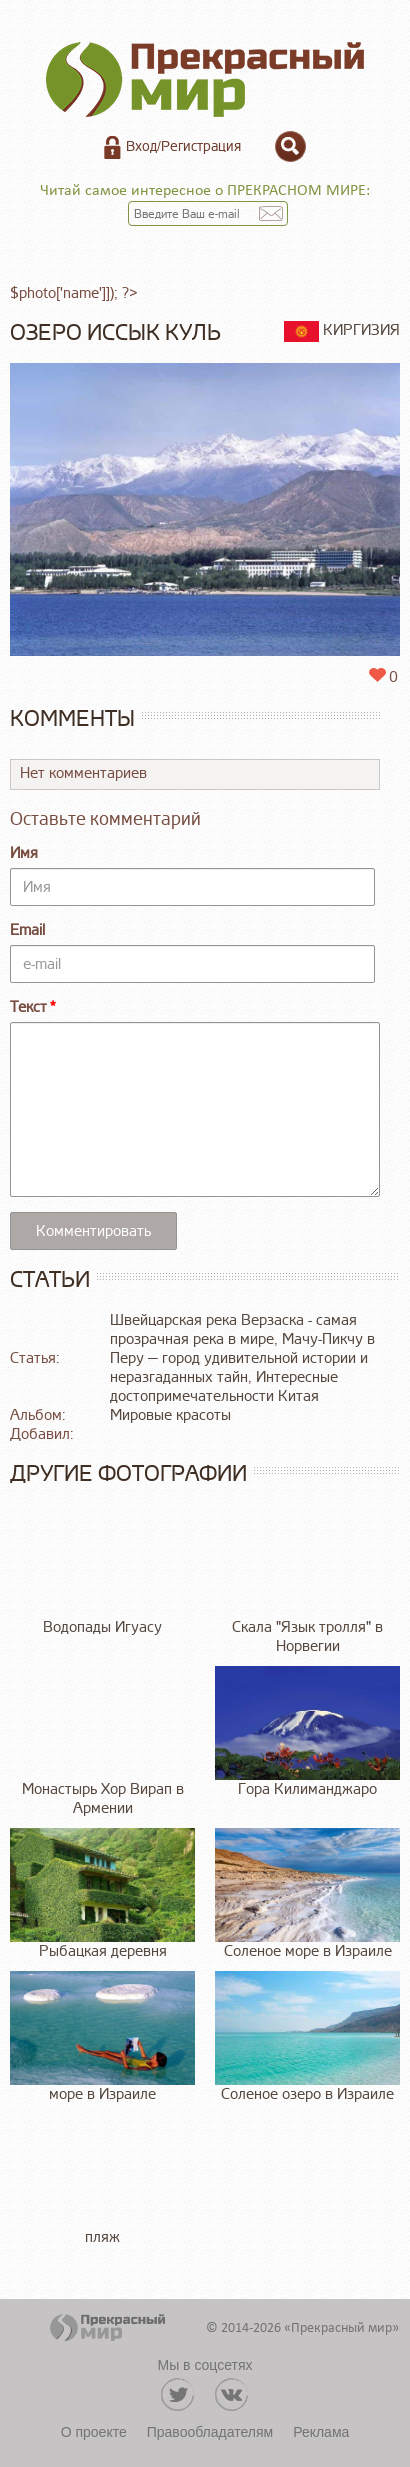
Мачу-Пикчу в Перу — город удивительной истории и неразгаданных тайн (242, 1358)
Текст (28, 1007)
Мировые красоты (170, 1415)
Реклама (321, 2432)
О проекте (94, 2432)
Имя (24, 853)
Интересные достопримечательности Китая (224, 1387)
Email (27, 930)
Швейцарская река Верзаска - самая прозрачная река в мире (233, 1330)
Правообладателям (210, 2432)
